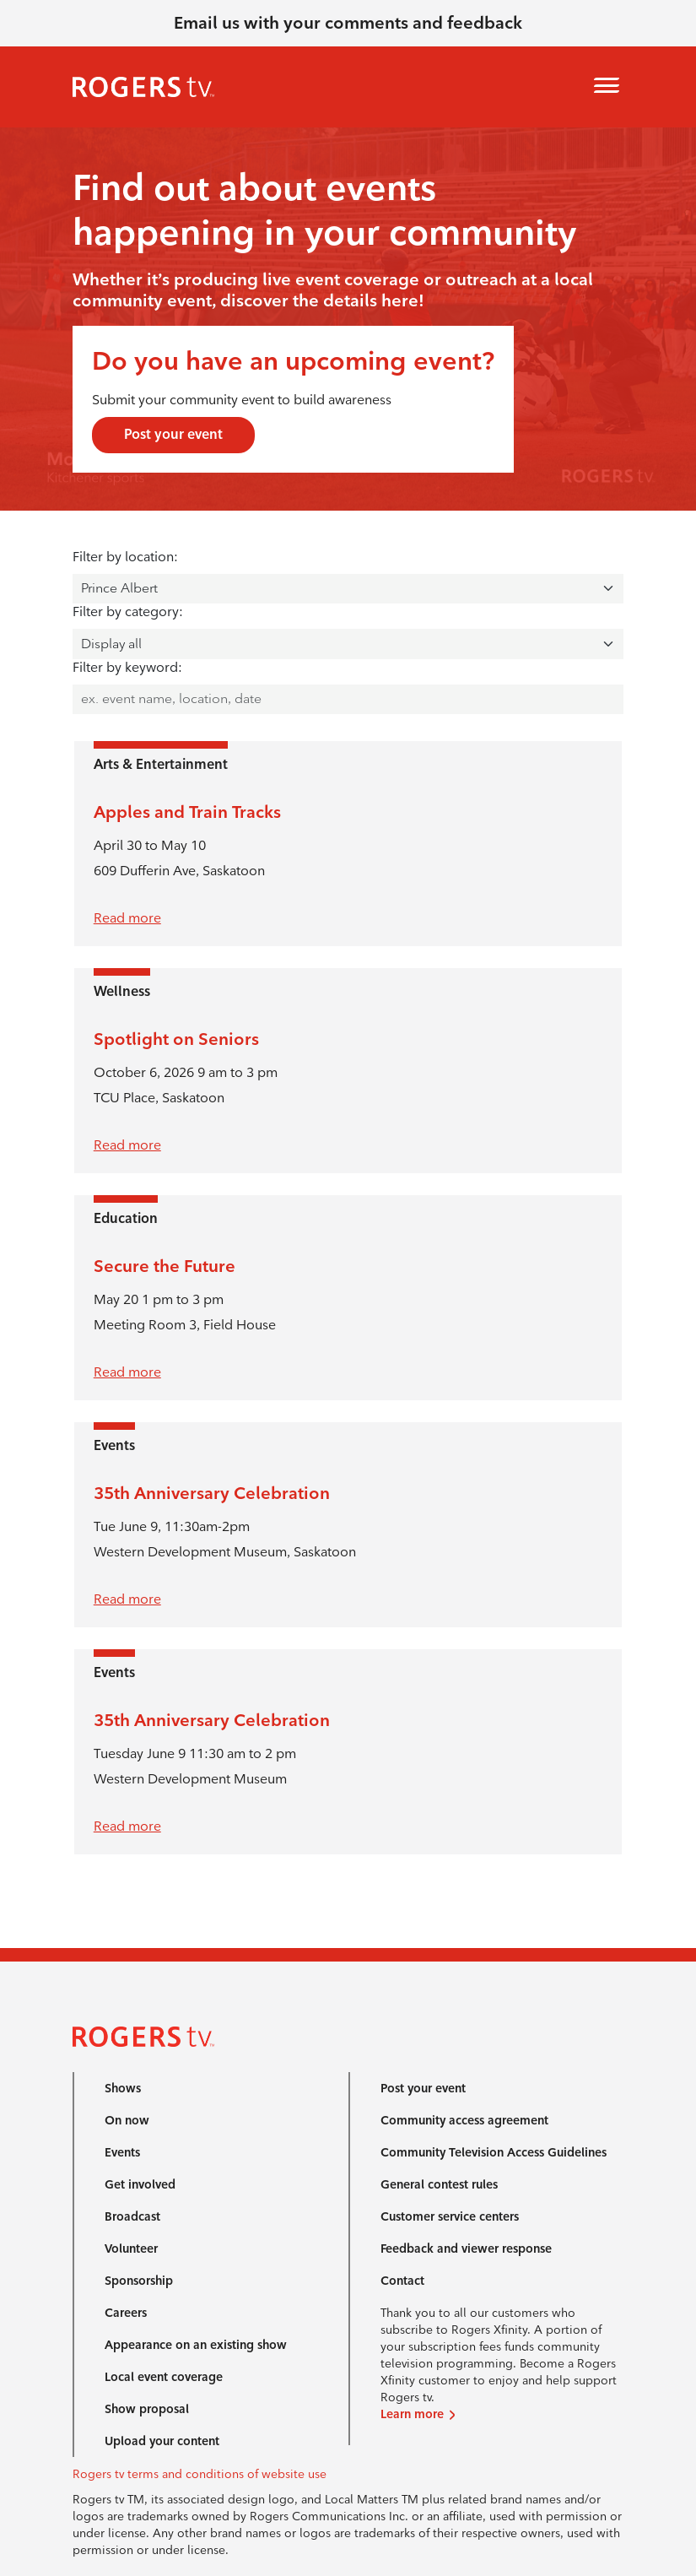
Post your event (173, 434)
